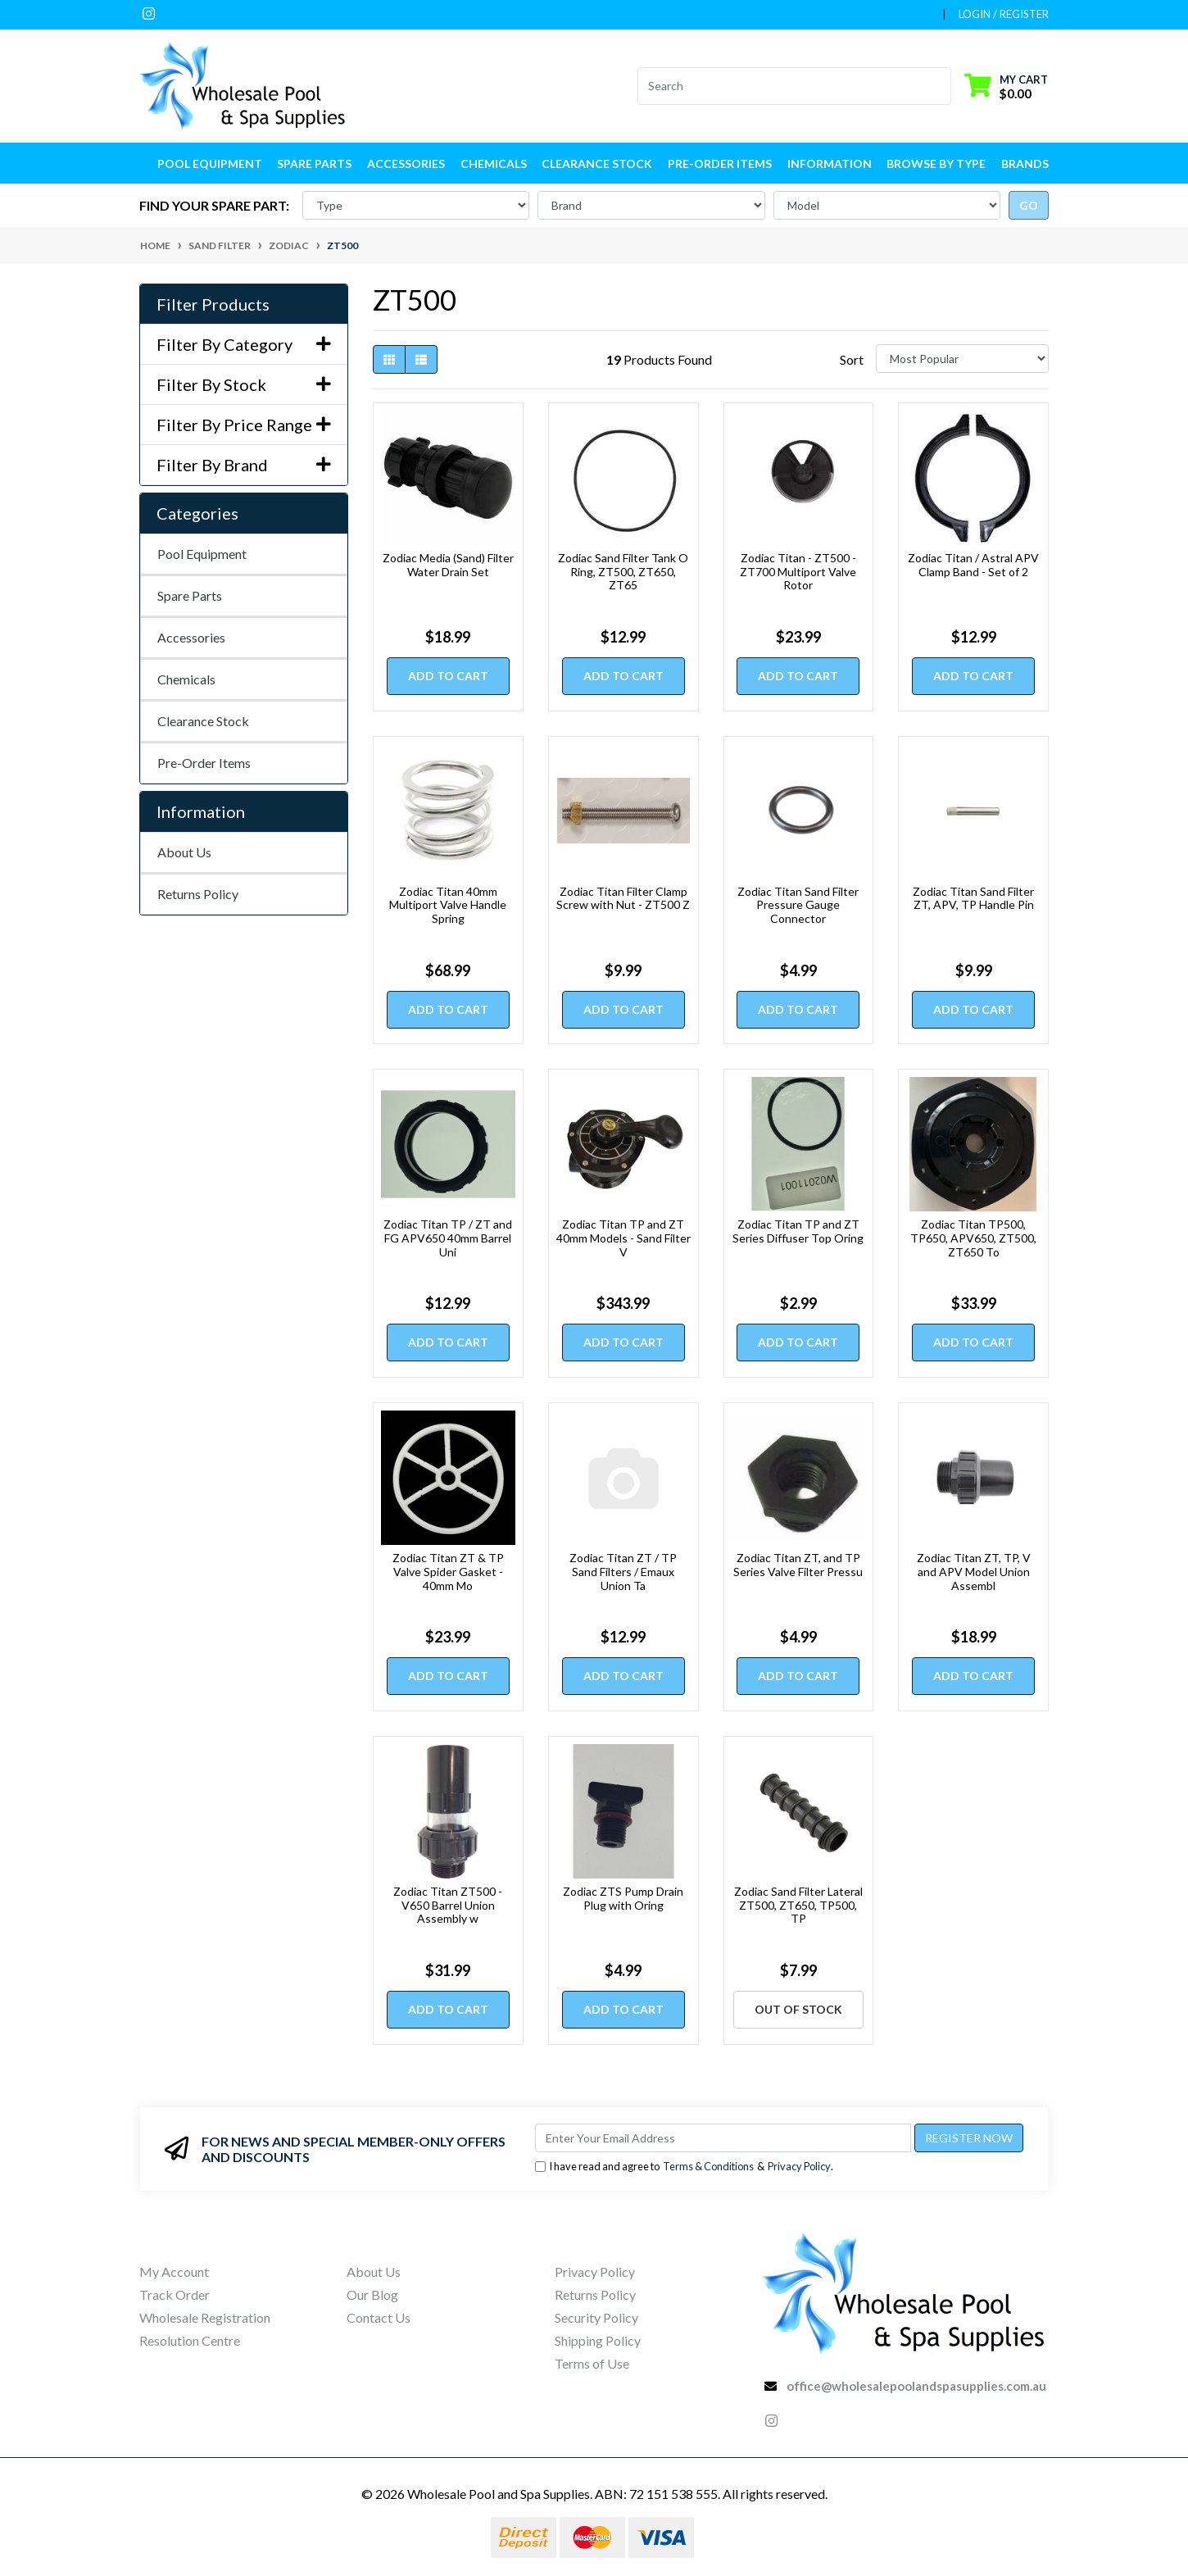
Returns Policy (197, 894)
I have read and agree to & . (684, 2166)
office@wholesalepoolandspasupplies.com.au (916, 2385)
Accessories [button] (406, 163)
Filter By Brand (243, 465)
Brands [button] (1025, 163)
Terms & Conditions (708, 2166)
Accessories (191, 637)
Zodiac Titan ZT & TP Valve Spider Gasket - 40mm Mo (448, 1571)
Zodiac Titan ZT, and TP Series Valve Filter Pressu (798, 1565)
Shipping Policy (598, 2340)
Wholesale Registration (204, 2317)
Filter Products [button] (213, 304)
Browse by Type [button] (936, 163)
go (1028, 205)
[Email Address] (723, 2138)
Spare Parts (189, 595)
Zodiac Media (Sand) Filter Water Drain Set (448, 565)
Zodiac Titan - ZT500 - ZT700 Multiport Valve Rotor (798, 572)
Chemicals (186, 679)
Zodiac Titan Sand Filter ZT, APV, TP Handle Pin (973, 898)
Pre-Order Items (720, 163)
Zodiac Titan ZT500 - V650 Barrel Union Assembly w (447, 1905)
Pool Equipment (202, 553)
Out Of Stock (798, 2009)
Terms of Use (592, 2363)
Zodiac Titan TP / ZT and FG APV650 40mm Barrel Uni (447, 1238)
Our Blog (372, 2294)
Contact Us (378, 2317)
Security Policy (596, 2317)
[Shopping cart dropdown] (1006, 85)
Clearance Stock (597, 163)
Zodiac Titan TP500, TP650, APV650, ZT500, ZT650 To (973, 1238)
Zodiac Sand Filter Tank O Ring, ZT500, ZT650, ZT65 (623, 572)
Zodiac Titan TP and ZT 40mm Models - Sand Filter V (623, 1238)
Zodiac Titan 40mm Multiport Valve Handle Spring (447, 905)
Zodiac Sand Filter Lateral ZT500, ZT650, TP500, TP (798, 1905)
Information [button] (829, 163)
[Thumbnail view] (389, 359)
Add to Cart (448, 676)
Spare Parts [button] (314, 163)
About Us (184, 852)
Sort (852, 359)
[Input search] (784, 86)
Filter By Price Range (243, 424)
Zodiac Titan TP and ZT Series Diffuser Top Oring (798, 1231)
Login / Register (1004, 13)
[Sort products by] (962, 358)
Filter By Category (243, 344)
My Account (174, 2271)
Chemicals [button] (493, 163)
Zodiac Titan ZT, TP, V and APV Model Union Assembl (974, 1571)
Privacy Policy (799, 2166)
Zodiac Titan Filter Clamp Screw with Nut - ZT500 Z (623, 898)
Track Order (174, 2294)
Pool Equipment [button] (209, 163)
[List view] (421, 359)
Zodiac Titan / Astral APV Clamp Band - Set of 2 (973, 565)
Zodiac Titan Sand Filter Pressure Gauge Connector (798, 905)
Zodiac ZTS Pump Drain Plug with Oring (623, 1898)
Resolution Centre (189, 2340)
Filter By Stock (243, 384)
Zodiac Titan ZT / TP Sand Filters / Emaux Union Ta (623, 1571)
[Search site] (941, 86)
